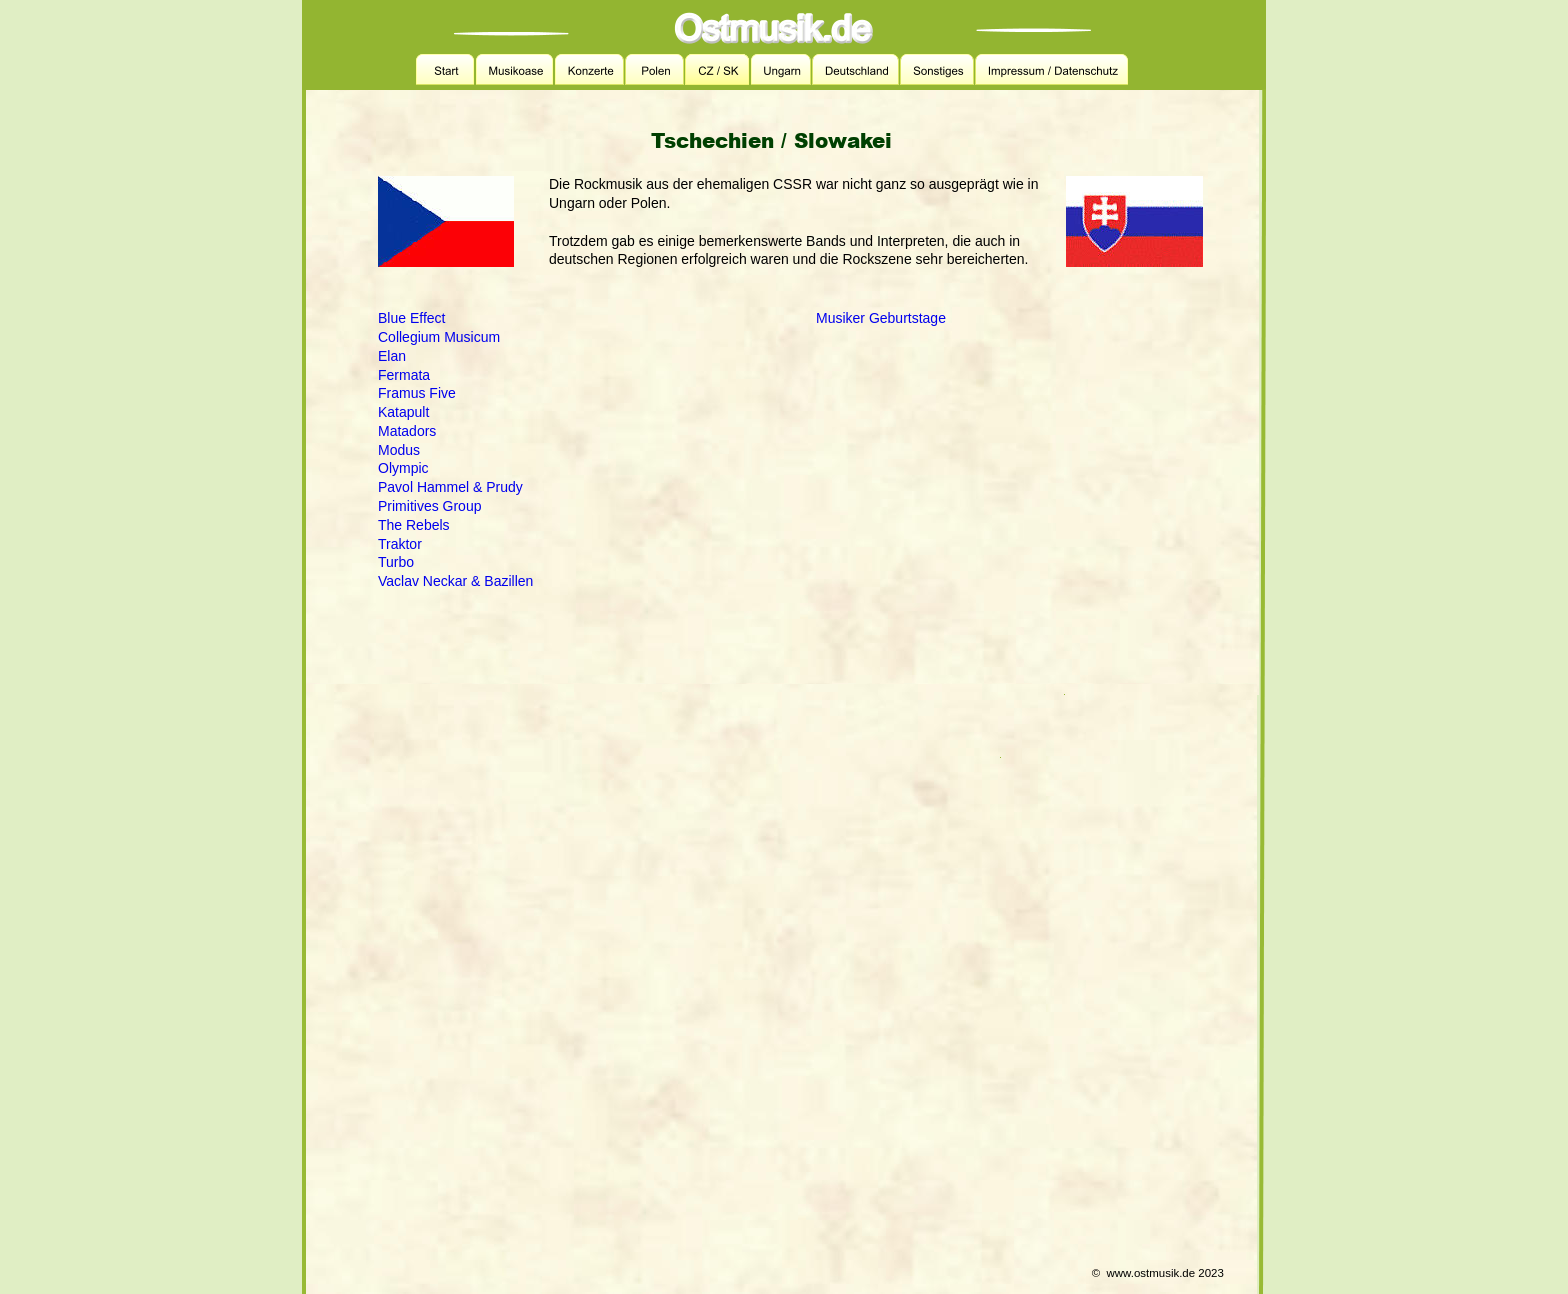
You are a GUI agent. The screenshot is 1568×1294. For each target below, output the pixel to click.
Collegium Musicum (439, 337)
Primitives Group (429, 506)
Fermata (404, 375)
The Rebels (414, 525)
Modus (399, 450)
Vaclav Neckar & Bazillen (455, 581)
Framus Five (417, 393)
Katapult (403, 412)
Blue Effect (411, 318)
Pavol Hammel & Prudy (450, 487)
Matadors (407, 431)
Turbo (396, 562)
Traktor (400, 544)
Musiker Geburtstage (881, 318)
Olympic (403, 468)
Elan (392, 356)
